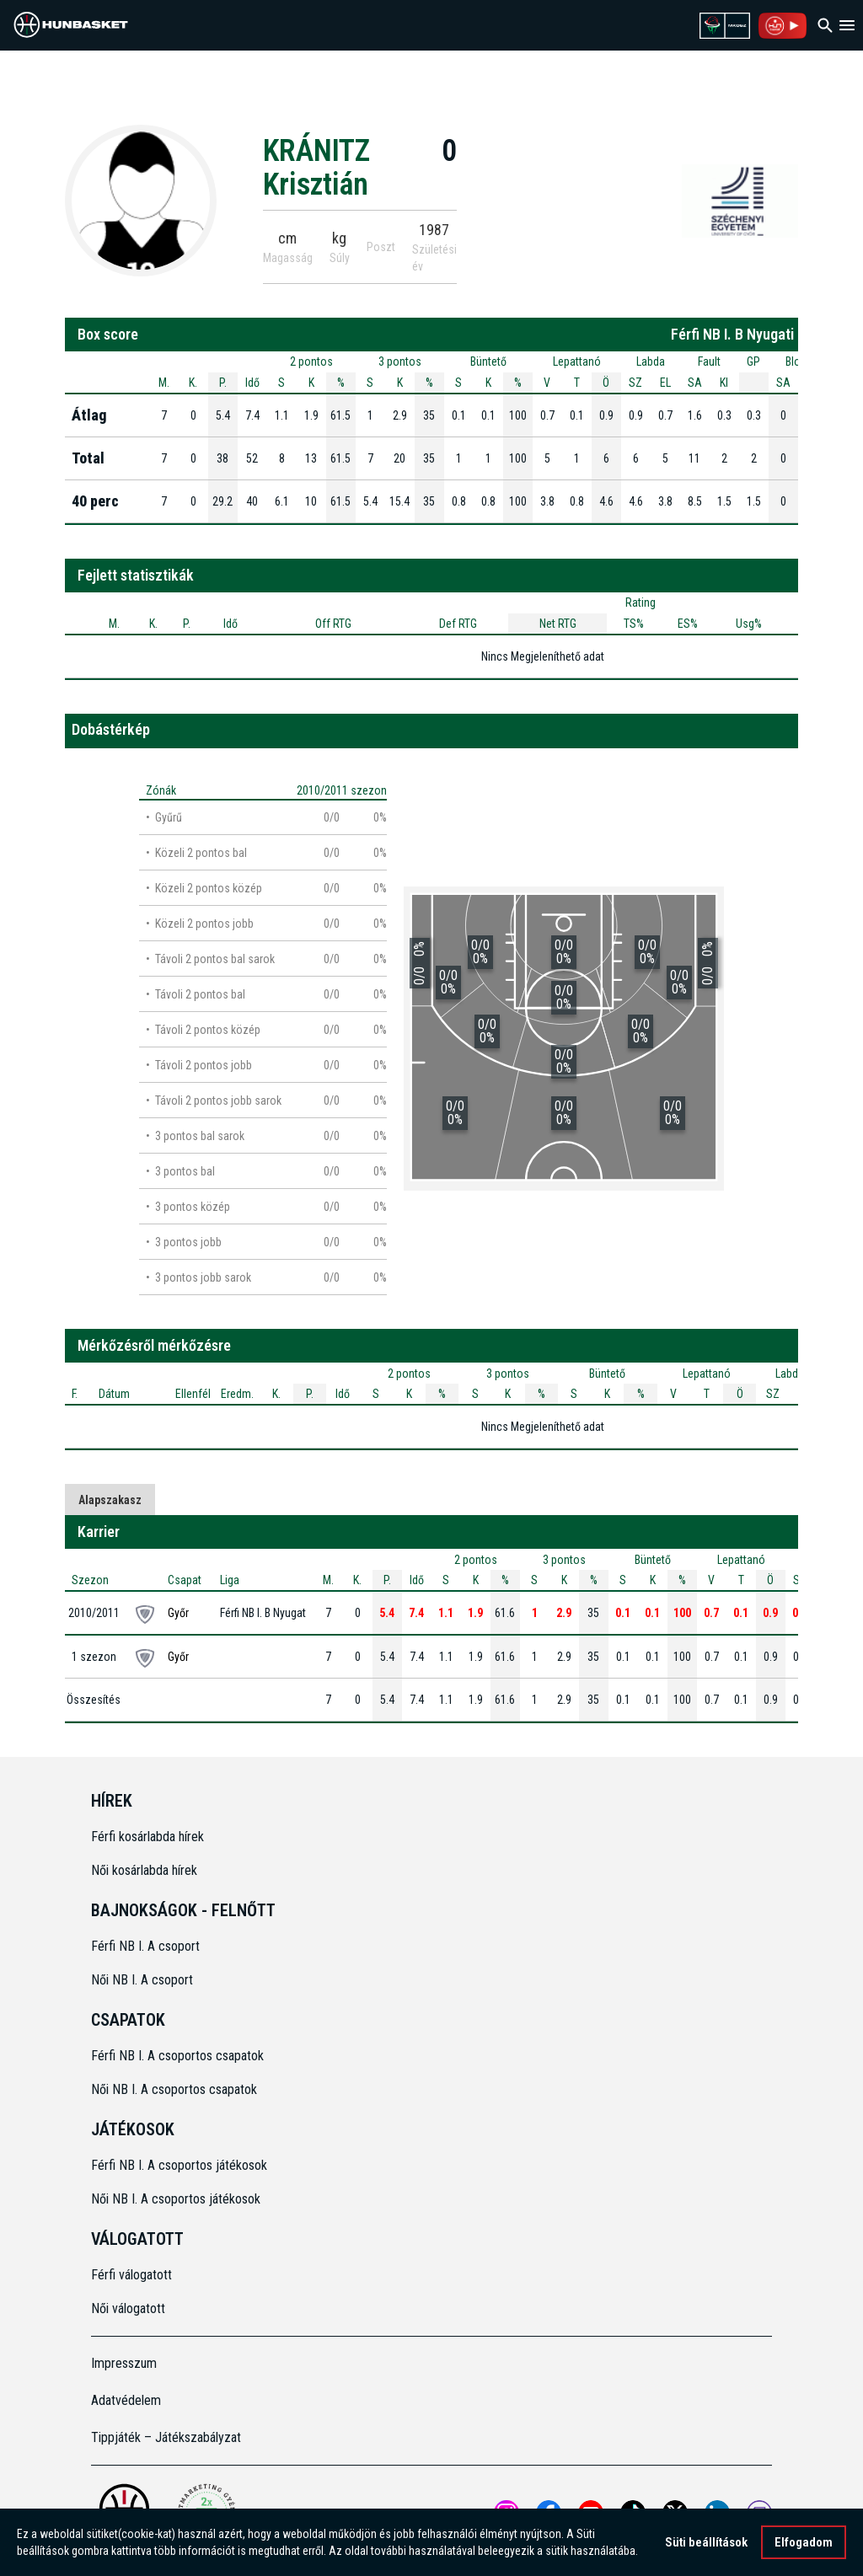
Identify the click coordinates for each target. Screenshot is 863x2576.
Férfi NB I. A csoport (145, 1946)
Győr (178, 1613)
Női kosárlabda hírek (144, 1870)
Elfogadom (804, 2542)
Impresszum (124, 2363)
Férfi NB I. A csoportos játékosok (179, 2165)
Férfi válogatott (131, 2275)
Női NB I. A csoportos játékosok (175, 2199)
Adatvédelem (126, 2400)
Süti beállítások (706, 2542)
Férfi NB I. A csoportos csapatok (179, 2056)
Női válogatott (128, 2308)
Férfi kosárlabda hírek (147, 1837)
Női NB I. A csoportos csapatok (175, 2089)
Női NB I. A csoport (142, 1980)
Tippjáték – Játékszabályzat (166, 2437)
